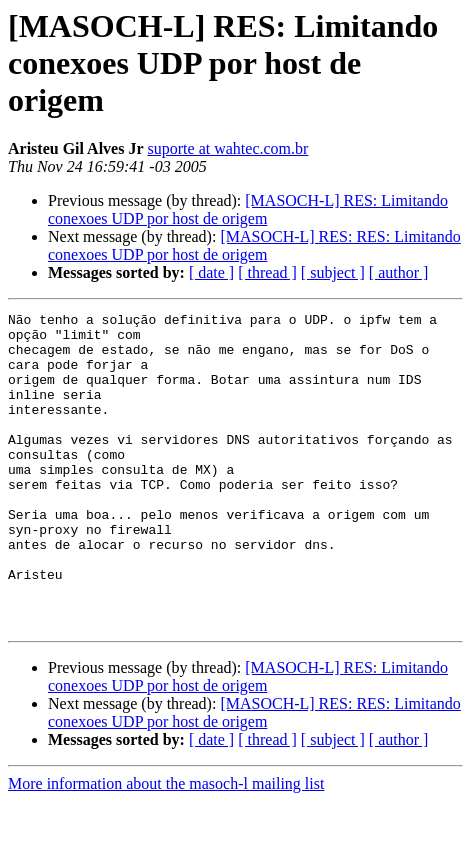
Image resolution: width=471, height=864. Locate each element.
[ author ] (399, 272)
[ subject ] (333, 272)
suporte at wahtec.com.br (228, 148)
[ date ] (211, 272)
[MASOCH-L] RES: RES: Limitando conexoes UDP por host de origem (254, 245)
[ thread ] (267, 272)
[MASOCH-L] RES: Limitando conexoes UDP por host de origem (248, 209)
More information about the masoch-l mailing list (166, 846)
